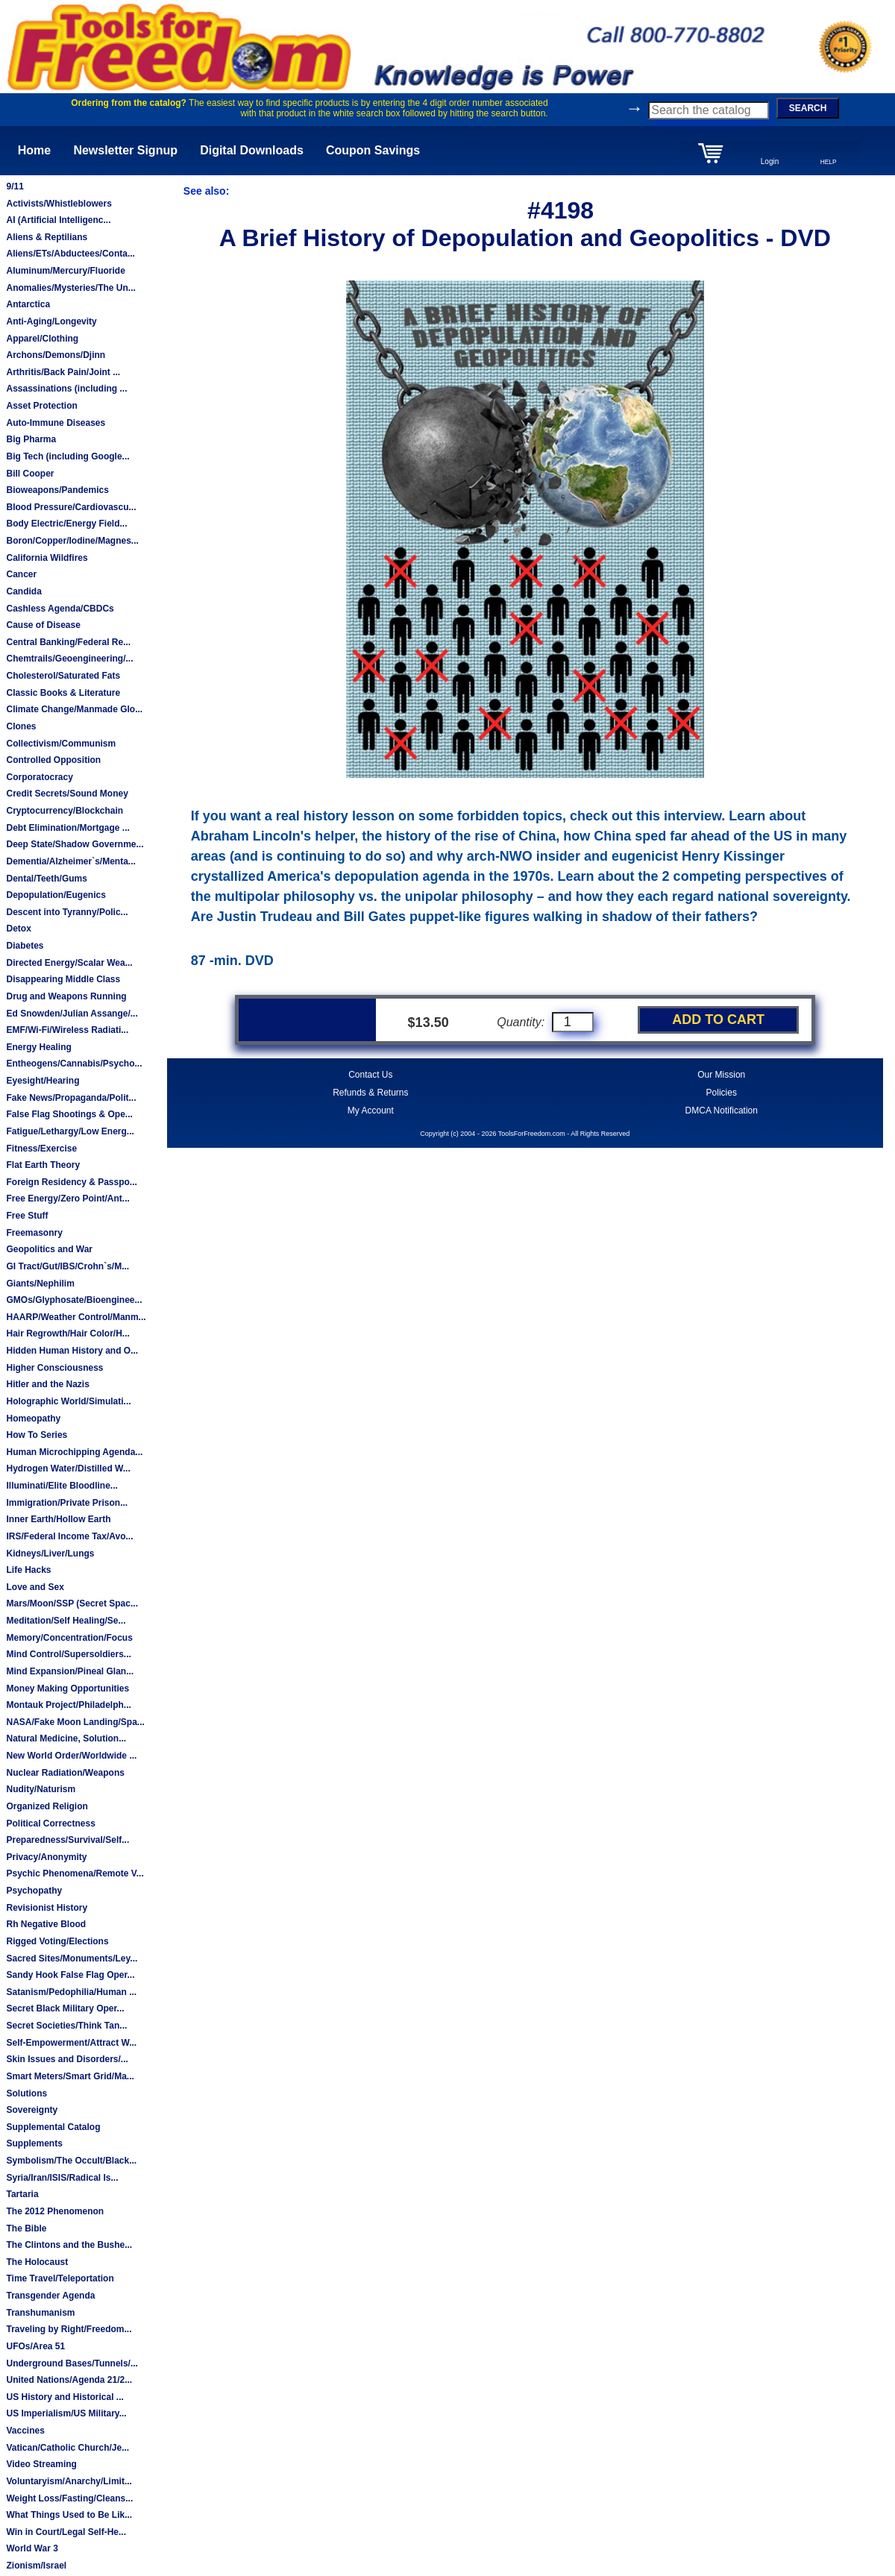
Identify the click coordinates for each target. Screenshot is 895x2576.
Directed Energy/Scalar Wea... (69, 963)
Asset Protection (41, 405)
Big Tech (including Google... (67, 456)
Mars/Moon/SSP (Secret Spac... (72, 1603)
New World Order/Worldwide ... (71, 1755)
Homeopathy (33, 1418)
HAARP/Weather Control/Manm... (75, 1317)
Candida (23, 591)
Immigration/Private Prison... (67, 1503)
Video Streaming (41, 2464)
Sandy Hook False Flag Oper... (70, 1975)
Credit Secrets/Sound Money (67, 793)
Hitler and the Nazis (47, 1384)
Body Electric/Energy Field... (66, 523)
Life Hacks (28, 1570)
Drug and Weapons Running (66, 996)
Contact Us (370, 1074)
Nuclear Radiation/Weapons (65, 1773)
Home (34, 150)
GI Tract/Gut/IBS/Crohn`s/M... (67, 1266)
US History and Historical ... (64, 2397)
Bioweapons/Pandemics (57, 490)
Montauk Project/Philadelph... (68, 1705)
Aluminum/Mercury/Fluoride (65, 271)
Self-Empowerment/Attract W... (71, 2043)
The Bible (26, 2228)
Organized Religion (46, 1806)
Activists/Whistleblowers (58, 203)
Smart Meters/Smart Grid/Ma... (70, 2076)
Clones (21, 726)
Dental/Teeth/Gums (46, 878)
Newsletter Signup (125, 150)
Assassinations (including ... (66, 388)
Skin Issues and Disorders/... (67, 2059)
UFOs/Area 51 (35, 2346)
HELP (828, 162)
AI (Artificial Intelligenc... (58, 220)
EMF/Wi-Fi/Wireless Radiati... (67, 1030)
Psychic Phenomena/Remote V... (74, 1873)
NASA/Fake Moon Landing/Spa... (75, 1722)
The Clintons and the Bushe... (69, 2245)
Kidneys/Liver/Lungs (50, 1553)
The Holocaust (37, 2262)
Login (770, 161)
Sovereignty (31, 2110)
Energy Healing (38, 1047)
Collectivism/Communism (61, 743)
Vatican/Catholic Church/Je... (67, 2448)
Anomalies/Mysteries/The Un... (70, 288)
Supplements (34, 2143)
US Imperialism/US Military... (66, 2413)
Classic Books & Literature (63, 693)
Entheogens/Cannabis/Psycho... (74, 1063)
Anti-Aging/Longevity (51, 321)
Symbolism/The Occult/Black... (71, 2160)
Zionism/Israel (36, 2565)
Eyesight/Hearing (42, 1080)
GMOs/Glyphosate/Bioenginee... (74, 1300)
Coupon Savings (373, 150)
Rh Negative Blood (46, 1924)
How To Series (36, 1435)
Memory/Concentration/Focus (69, 1638)
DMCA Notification (721, 1110)
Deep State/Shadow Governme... (74, 844)
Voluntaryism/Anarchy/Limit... (68, 2481)
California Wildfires (46, 558)
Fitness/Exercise (41, 1148)
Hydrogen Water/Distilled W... (68, 1468)
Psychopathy (34, 1890)
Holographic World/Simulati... (68, 1401)
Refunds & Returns (370, 1092)
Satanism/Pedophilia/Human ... (71, 1992)
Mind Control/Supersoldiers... (68, 1654)
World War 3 (31, 2548)
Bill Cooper (30, 473)
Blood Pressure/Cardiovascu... (71, 507)
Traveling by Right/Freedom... (68, 2329)
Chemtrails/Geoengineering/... (69, 658)
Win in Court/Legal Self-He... (66, 2532)
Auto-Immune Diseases (55, 423)
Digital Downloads (252, 150)
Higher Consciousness (54, 1368)
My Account (371, 1110)
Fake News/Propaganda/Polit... (71, 1098)
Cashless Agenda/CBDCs (59, 608)
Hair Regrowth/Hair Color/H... (67, 1333)
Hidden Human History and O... (72, 1350)
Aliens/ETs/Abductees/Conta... (70, 253)
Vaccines (25, 2430)
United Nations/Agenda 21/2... (69, 2380)
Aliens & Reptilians (46, 237)
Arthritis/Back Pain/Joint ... (63, 372)
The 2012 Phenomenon (55, 2211)
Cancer (21, 574)
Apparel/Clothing (42, 338)
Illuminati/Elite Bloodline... (61, 1485)
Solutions (26, 2093)
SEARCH (808, 108)
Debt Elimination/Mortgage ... (67, 828)
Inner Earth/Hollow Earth (58, 1519)
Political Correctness (50, 1823)
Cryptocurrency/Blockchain (64, 810)
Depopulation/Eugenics (55, 895)
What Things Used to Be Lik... (69, 2515)
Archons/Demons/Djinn (55, 355)
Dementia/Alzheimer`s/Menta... (70, 861)
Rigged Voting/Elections (57, 1941)
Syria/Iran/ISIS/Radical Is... (62, 2178)
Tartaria (22, 2194)
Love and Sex (34, 1587)
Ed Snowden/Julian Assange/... (71, 1013)
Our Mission (721, 1074)
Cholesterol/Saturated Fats (63, 675)
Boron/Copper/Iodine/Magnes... (72, 540)
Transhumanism (40, 2313)
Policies (721, 1092)
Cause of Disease (43, 625)
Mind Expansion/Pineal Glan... (70, 1671)
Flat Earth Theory (43, 1165)
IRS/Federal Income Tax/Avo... (69, 1536)
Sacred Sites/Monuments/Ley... (71, 1958)
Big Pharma (31, 439)
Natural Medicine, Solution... (66, 1738)
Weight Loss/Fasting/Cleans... (69, 2498)
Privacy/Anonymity (46, 1857)
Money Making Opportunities (67, 1688)
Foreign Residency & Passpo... (71, 1182)
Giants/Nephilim (40, 1283)
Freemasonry (34, 1233)
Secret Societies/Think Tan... (66, 2025)
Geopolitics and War (49, 1249)
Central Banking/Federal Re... (68, 642)
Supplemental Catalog (53, 2127)
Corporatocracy (39, 777)
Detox (18, 928)
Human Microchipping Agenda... (74, 1452)
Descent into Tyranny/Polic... (67, 912)
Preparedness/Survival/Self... (67, 1840)
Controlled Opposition (53, 760)
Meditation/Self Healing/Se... (65, 1620)
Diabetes (24, 945)
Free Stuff (27, 1215)
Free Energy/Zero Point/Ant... (67, 1198)
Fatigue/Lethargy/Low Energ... (70, 1131)
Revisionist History (46, 1908)
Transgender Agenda (50, 2295)
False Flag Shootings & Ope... (69, 1114)
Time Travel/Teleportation (59, 2278)
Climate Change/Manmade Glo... (74, 709)
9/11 (14, 186)
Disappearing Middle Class (63, 979)
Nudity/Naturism (40, 1789)
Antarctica (28, 304)
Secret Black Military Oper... (65, 2008)
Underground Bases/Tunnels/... (71, 2363)
